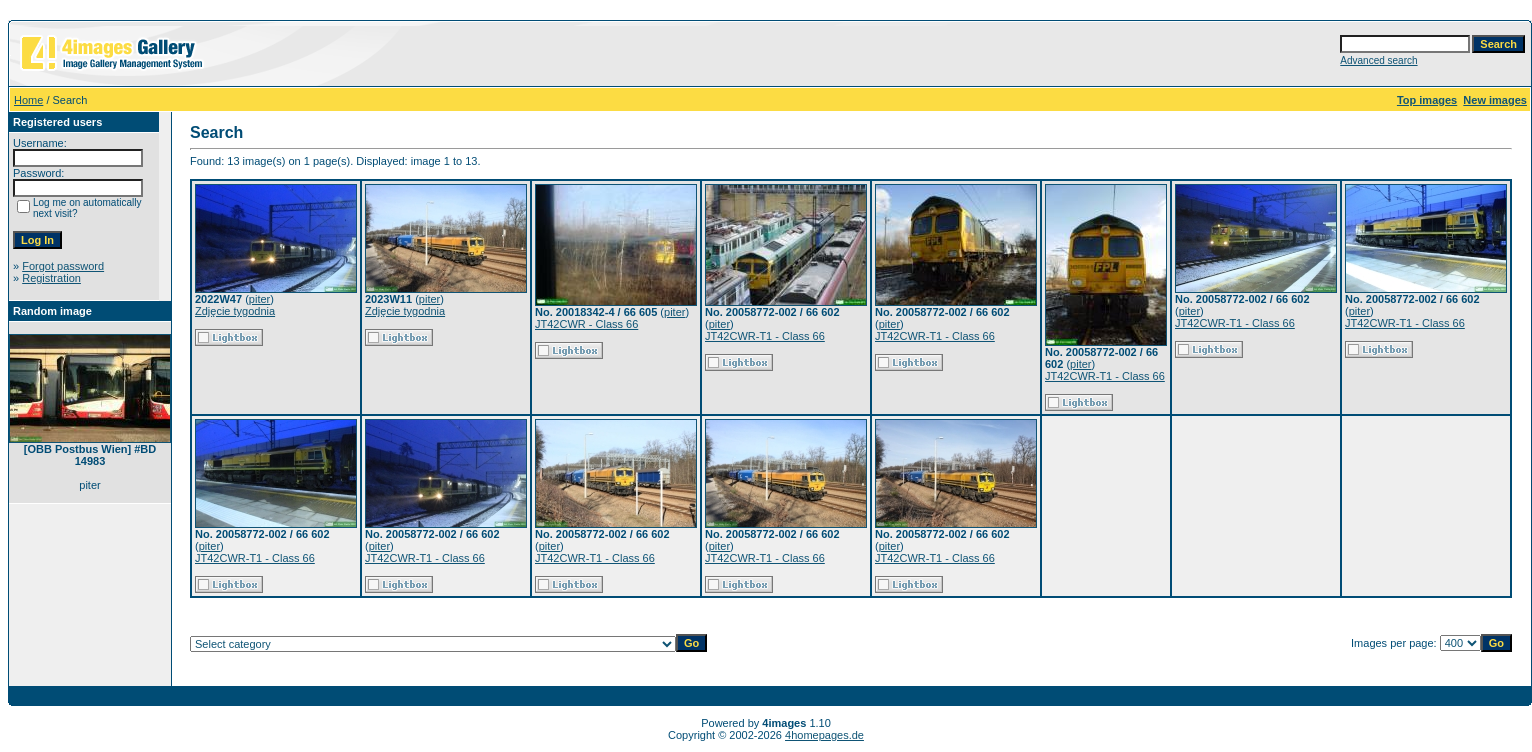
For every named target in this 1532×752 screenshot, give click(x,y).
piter (259, 299)
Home (28, 100)
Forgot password (63, 266)
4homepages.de (824, 735)
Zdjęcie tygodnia (235, 311)
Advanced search (1378, 60)
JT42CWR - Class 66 (586, 324)
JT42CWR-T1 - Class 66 (765, 336)
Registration (51, 278)
